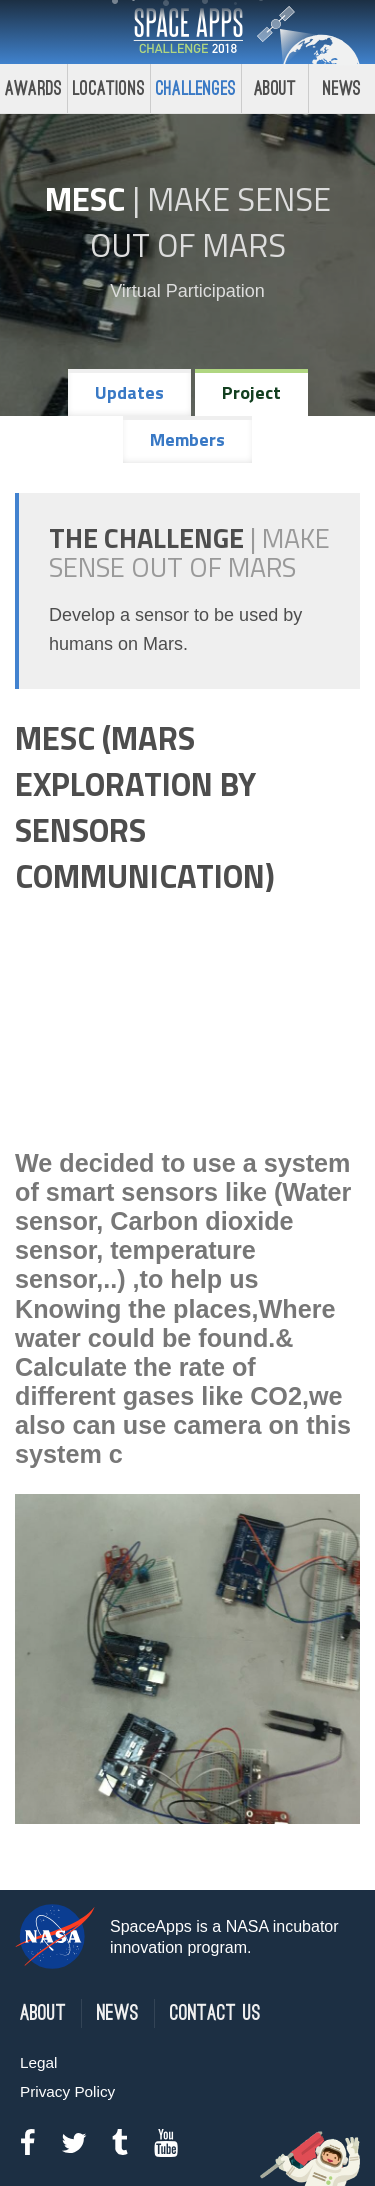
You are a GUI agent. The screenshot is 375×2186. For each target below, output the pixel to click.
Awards (33, 88)
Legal (38, 2062)
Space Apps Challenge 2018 (188, 32)
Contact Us (215, 2013)
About (275, 88)
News (118, 2013)
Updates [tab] (129, 392)
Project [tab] (251, 392)
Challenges (196, 88)
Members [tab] (187, 439)
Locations (109, 88)
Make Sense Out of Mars (210, 222)
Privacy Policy (67, 2091)
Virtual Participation (187, 291)
